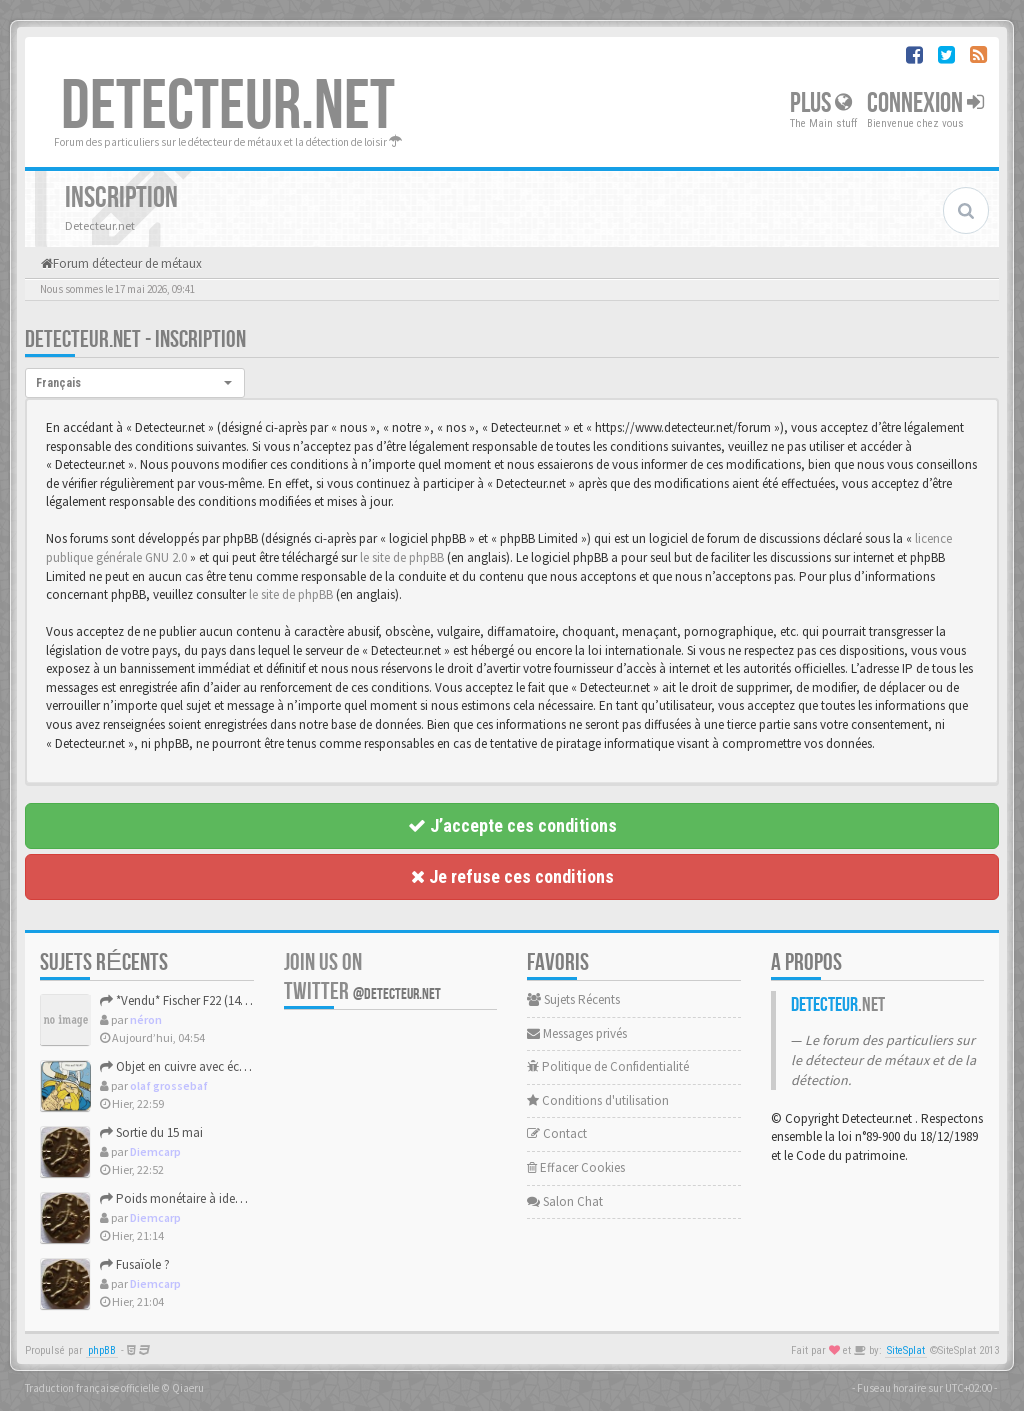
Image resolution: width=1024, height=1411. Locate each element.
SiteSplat (906, 1350)
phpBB (102, 1350)
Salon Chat (565, 1201)
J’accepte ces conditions (512, 825)
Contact (557, 1133)
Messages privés (577, 1033)
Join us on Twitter (362, 977)
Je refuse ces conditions (512, 876)
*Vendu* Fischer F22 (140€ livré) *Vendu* (214, 1000)
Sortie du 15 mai (151, 1132)
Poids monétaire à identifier (182, 1198)
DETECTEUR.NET (228, 107)
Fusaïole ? (135, 1264)
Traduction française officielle (92, 1388)
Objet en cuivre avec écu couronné (201, 1066)
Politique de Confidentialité (608, 1066)
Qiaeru (188, 1388)
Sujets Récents (573, 999)
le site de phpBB (402, 557)
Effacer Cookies (576, 1167)
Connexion (925, 103)
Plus (821, 103)
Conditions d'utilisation (598, 1100)
